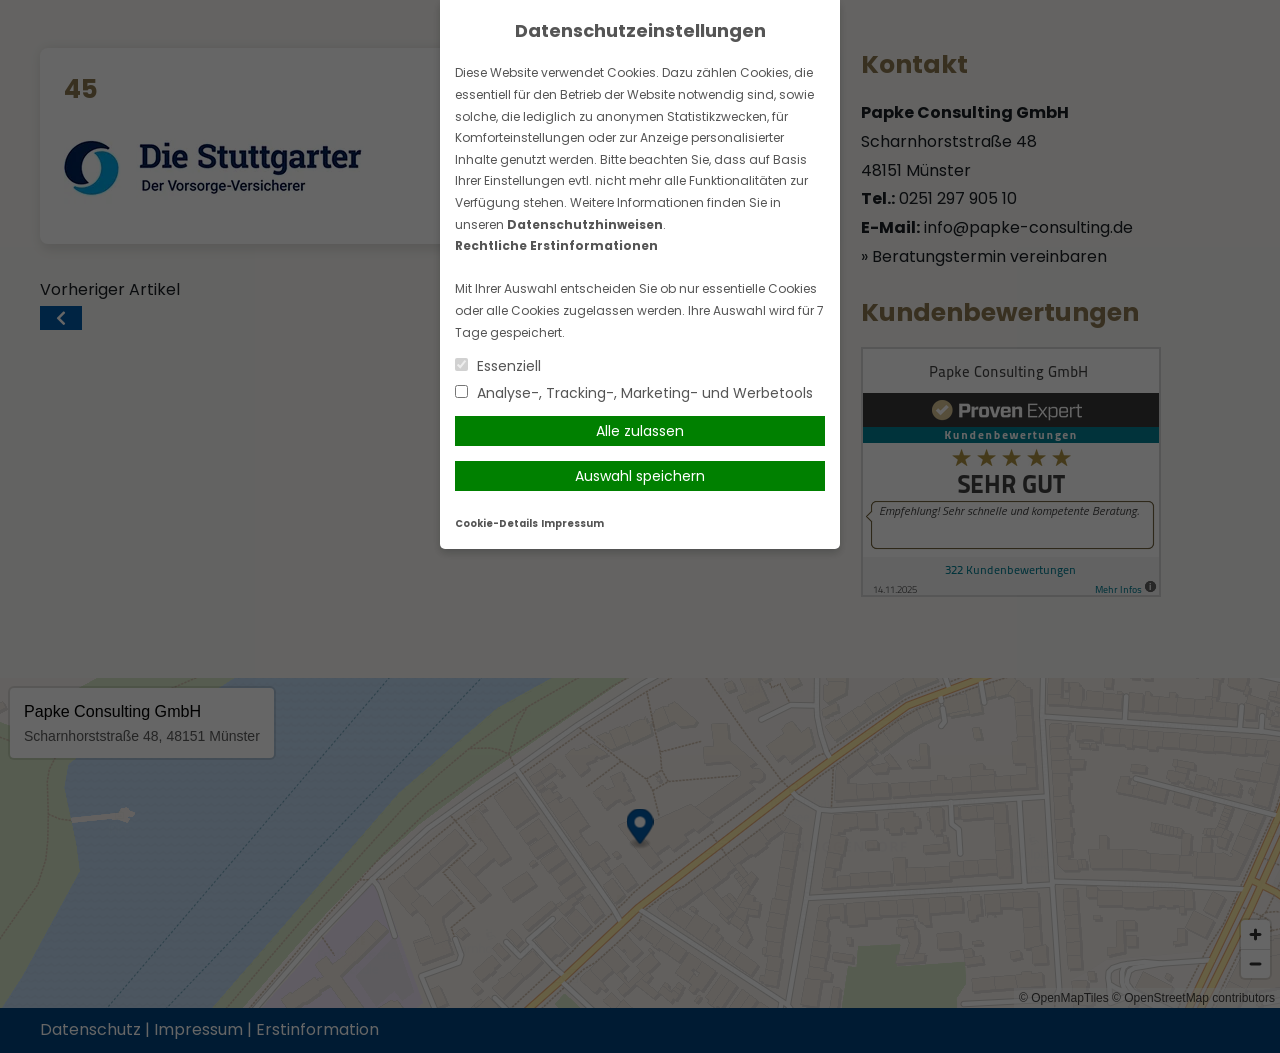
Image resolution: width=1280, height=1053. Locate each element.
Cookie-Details (496, 523)
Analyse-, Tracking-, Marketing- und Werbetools (634, 393)
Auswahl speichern (640, 476)
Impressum (572, 523)
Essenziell (498, 366)
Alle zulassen (640, 431)
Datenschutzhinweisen (585, 224)
